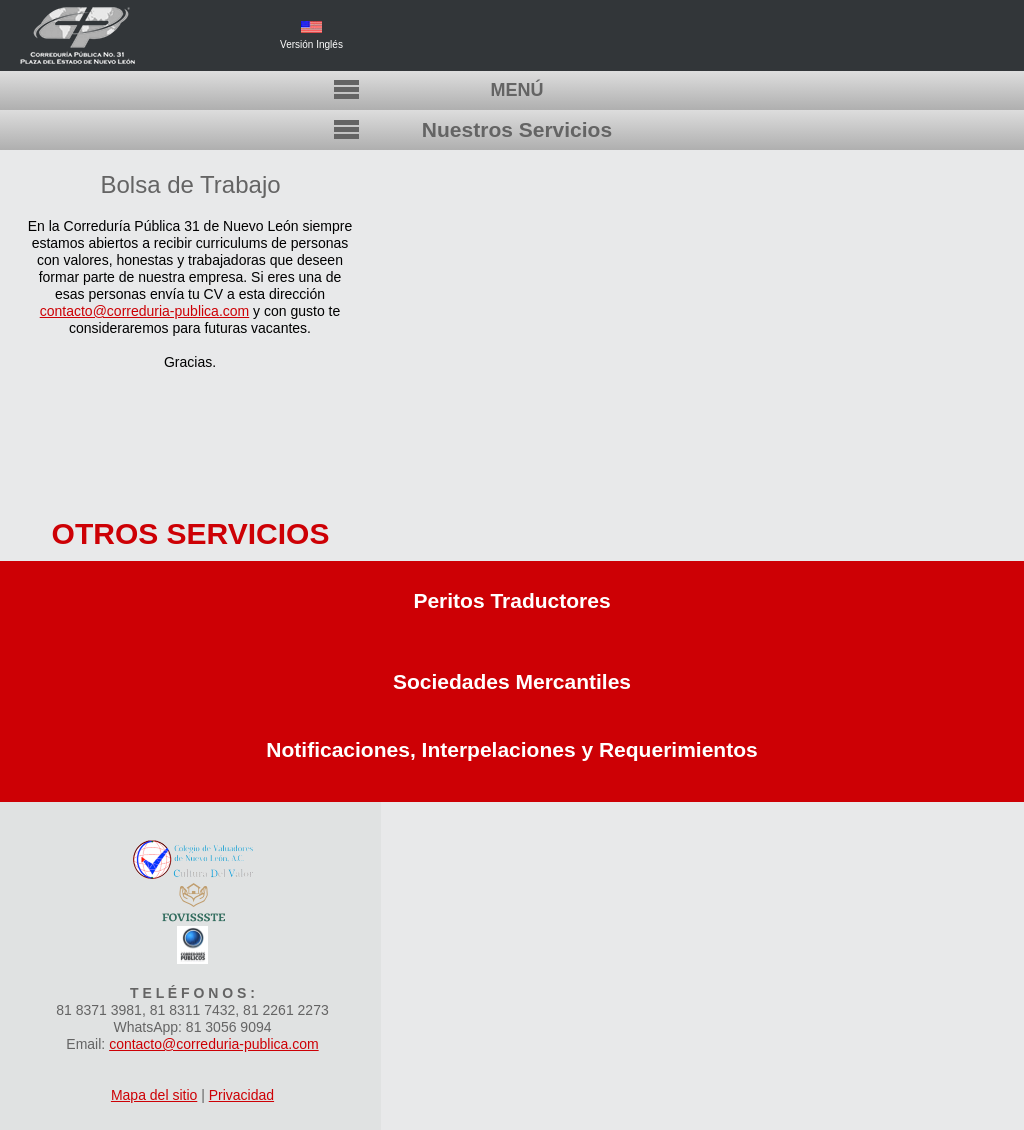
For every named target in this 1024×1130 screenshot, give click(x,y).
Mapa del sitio (154, 1095)
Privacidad (241, 1095)
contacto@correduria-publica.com (145, 311)
